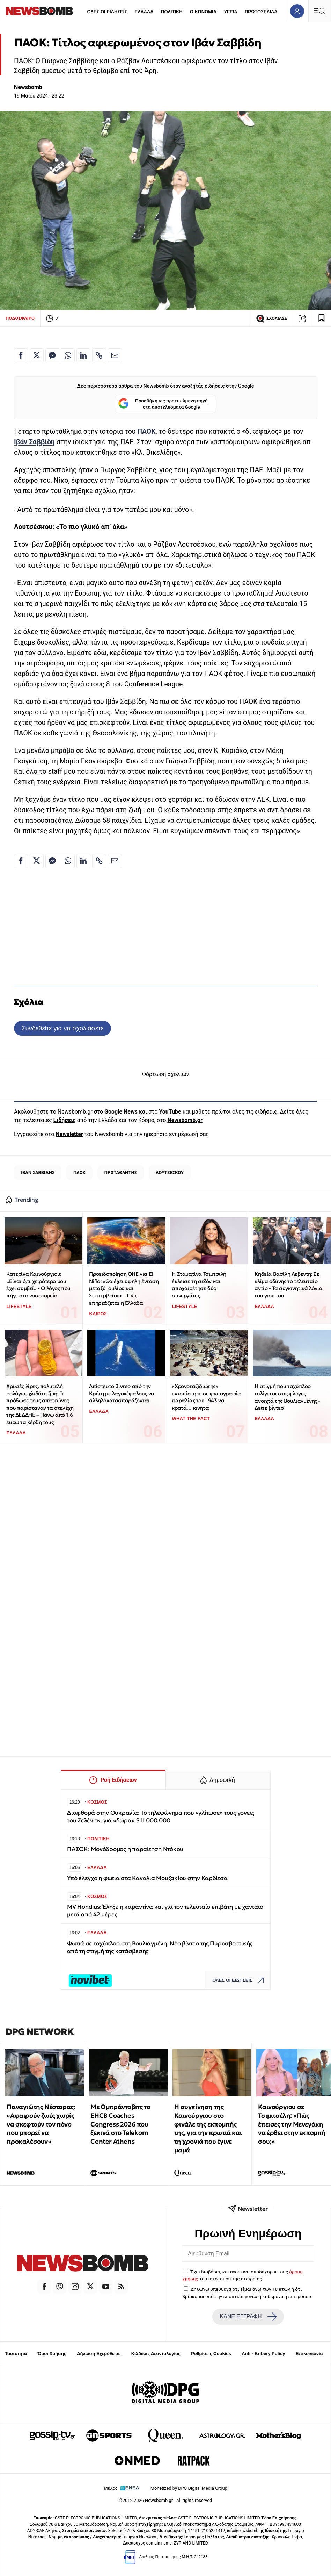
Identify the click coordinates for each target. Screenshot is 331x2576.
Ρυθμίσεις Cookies (211, 2353)
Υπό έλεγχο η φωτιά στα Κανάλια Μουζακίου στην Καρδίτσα (147, 1878)
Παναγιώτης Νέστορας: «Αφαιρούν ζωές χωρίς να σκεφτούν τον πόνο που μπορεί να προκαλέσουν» (41, 2124)
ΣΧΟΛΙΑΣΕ (271, 318)
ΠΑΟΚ (79, 1172)
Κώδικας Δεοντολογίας (156, 2353)
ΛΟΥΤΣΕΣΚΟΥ (170, 1172)
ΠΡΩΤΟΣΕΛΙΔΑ (261, 11)
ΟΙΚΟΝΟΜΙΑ (203, 11)
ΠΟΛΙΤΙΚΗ (172, 11)
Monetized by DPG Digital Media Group (188, 2488)
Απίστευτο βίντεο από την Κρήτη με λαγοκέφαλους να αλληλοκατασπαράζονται (121, 1393)
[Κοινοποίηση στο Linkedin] (83, 355)
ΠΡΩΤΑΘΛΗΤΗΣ (120, 1172)
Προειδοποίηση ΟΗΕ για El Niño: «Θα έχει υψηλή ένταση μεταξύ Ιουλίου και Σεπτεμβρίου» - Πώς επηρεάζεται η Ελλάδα (124, 1288)
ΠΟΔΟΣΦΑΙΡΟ (20, 318)
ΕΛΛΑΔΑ (144, 11)
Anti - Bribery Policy (263, 2353)
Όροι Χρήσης (52, 2353)
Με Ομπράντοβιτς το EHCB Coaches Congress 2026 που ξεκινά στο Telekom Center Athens (120, 2124)
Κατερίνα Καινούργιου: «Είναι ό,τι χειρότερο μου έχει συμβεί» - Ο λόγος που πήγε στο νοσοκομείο (38, 1285)
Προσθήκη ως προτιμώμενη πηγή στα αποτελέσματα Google (163, 404)
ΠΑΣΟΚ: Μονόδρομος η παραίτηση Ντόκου (126, 1849)
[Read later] (321, 318)
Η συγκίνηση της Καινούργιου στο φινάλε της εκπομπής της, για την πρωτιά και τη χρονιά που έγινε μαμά (208, 2128)
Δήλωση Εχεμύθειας (98, 2353)
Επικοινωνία (309, 2353)
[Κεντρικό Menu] (319, 11)
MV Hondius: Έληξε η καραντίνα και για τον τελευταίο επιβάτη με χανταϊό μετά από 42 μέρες (165, 1910)
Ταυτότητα (16, 2353)
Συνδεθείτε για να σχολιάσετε (62, 1028)
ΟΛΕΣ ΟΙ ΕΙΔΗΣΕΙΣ (107, 11)
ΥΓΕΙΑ (230, 11)
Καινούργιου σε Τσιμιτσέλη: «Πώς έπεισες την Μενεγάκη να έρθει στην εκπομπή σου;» (291, 2124)
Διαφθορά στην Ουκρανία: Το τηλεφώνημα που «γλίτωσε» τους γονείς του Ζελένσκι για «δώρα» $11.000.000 (160, 1816)
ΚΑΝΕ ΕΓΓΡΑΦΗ (248, 2316)
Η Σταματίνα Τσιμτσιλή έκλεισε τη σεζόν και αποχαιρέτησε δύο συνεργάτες (199, 1285)
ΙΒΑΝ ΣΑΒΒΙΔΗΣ (37, 1172)
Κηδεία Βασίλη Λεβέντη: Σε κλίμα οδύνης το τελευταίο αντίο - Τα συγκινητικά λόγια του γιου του (288, 1285)
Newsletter (69, 1134)
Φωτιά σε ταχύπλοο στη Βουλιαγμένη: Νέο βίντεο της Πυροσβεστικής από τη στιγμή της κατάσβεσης (159, 1947)
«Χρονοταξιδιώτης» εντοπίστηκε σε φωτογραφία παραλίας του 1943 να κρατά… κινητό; (206, 1397)
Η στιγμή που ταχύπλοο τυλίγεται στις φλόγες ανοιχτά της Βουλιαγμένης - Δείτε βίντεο (287, 1397)
